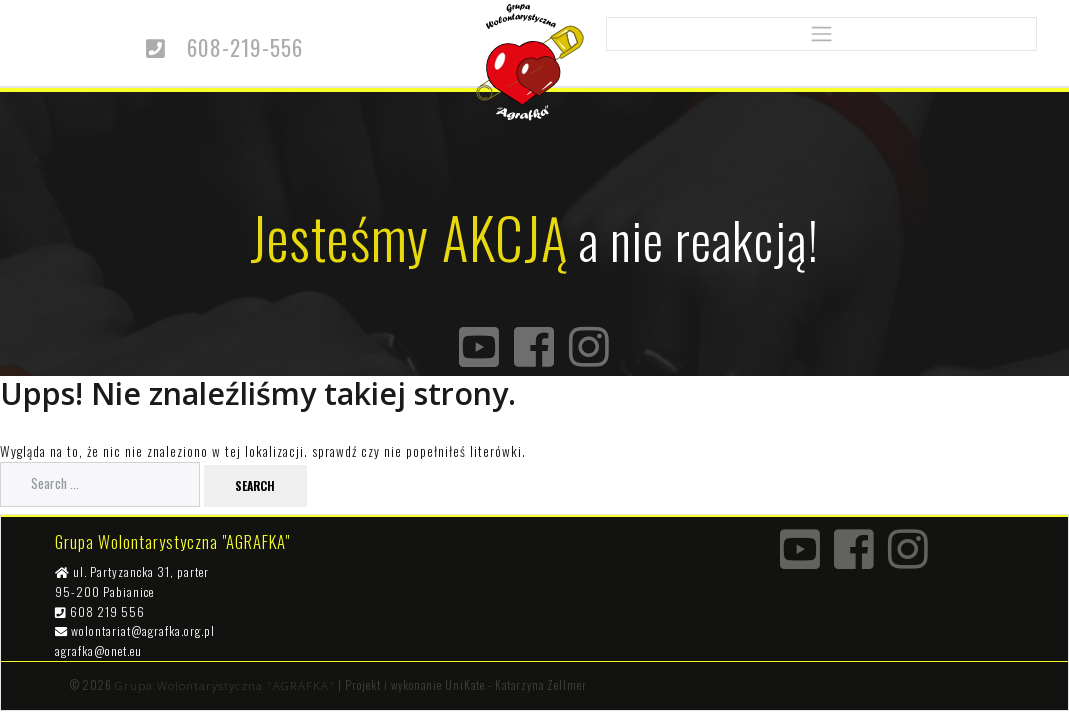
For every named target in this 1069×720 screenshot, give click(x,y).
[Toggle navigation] (821, 34)
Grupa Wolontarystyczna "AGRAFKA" (225, 685)
